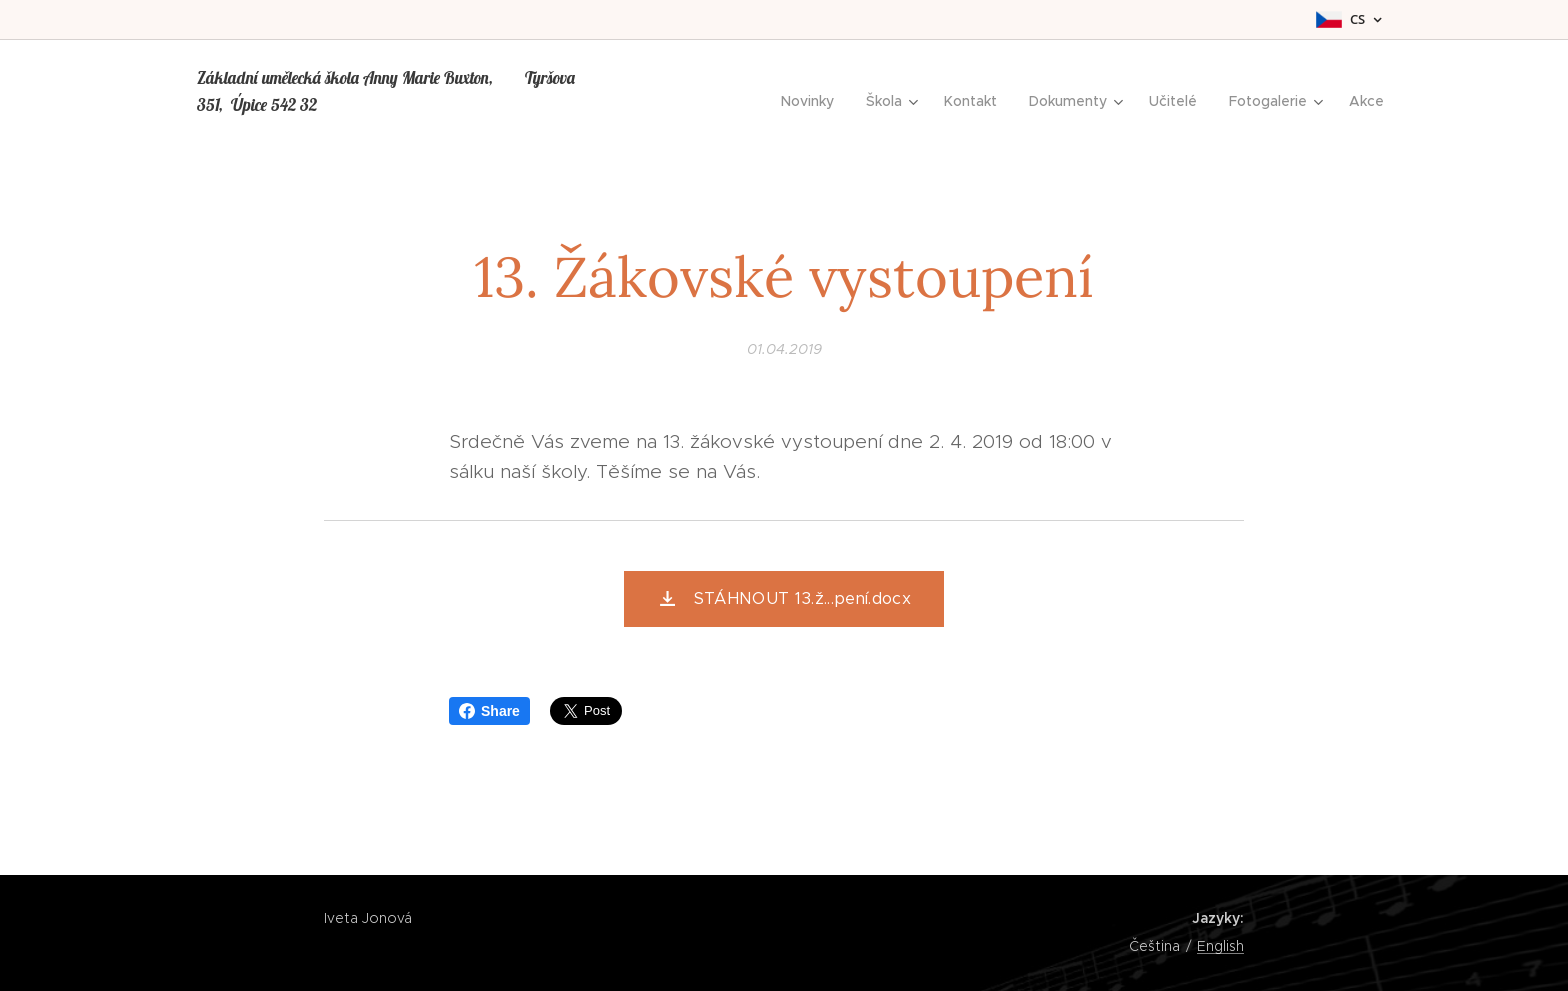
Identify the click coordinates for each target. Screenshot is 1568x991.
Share (489, 711)
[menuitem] (813, 101)
